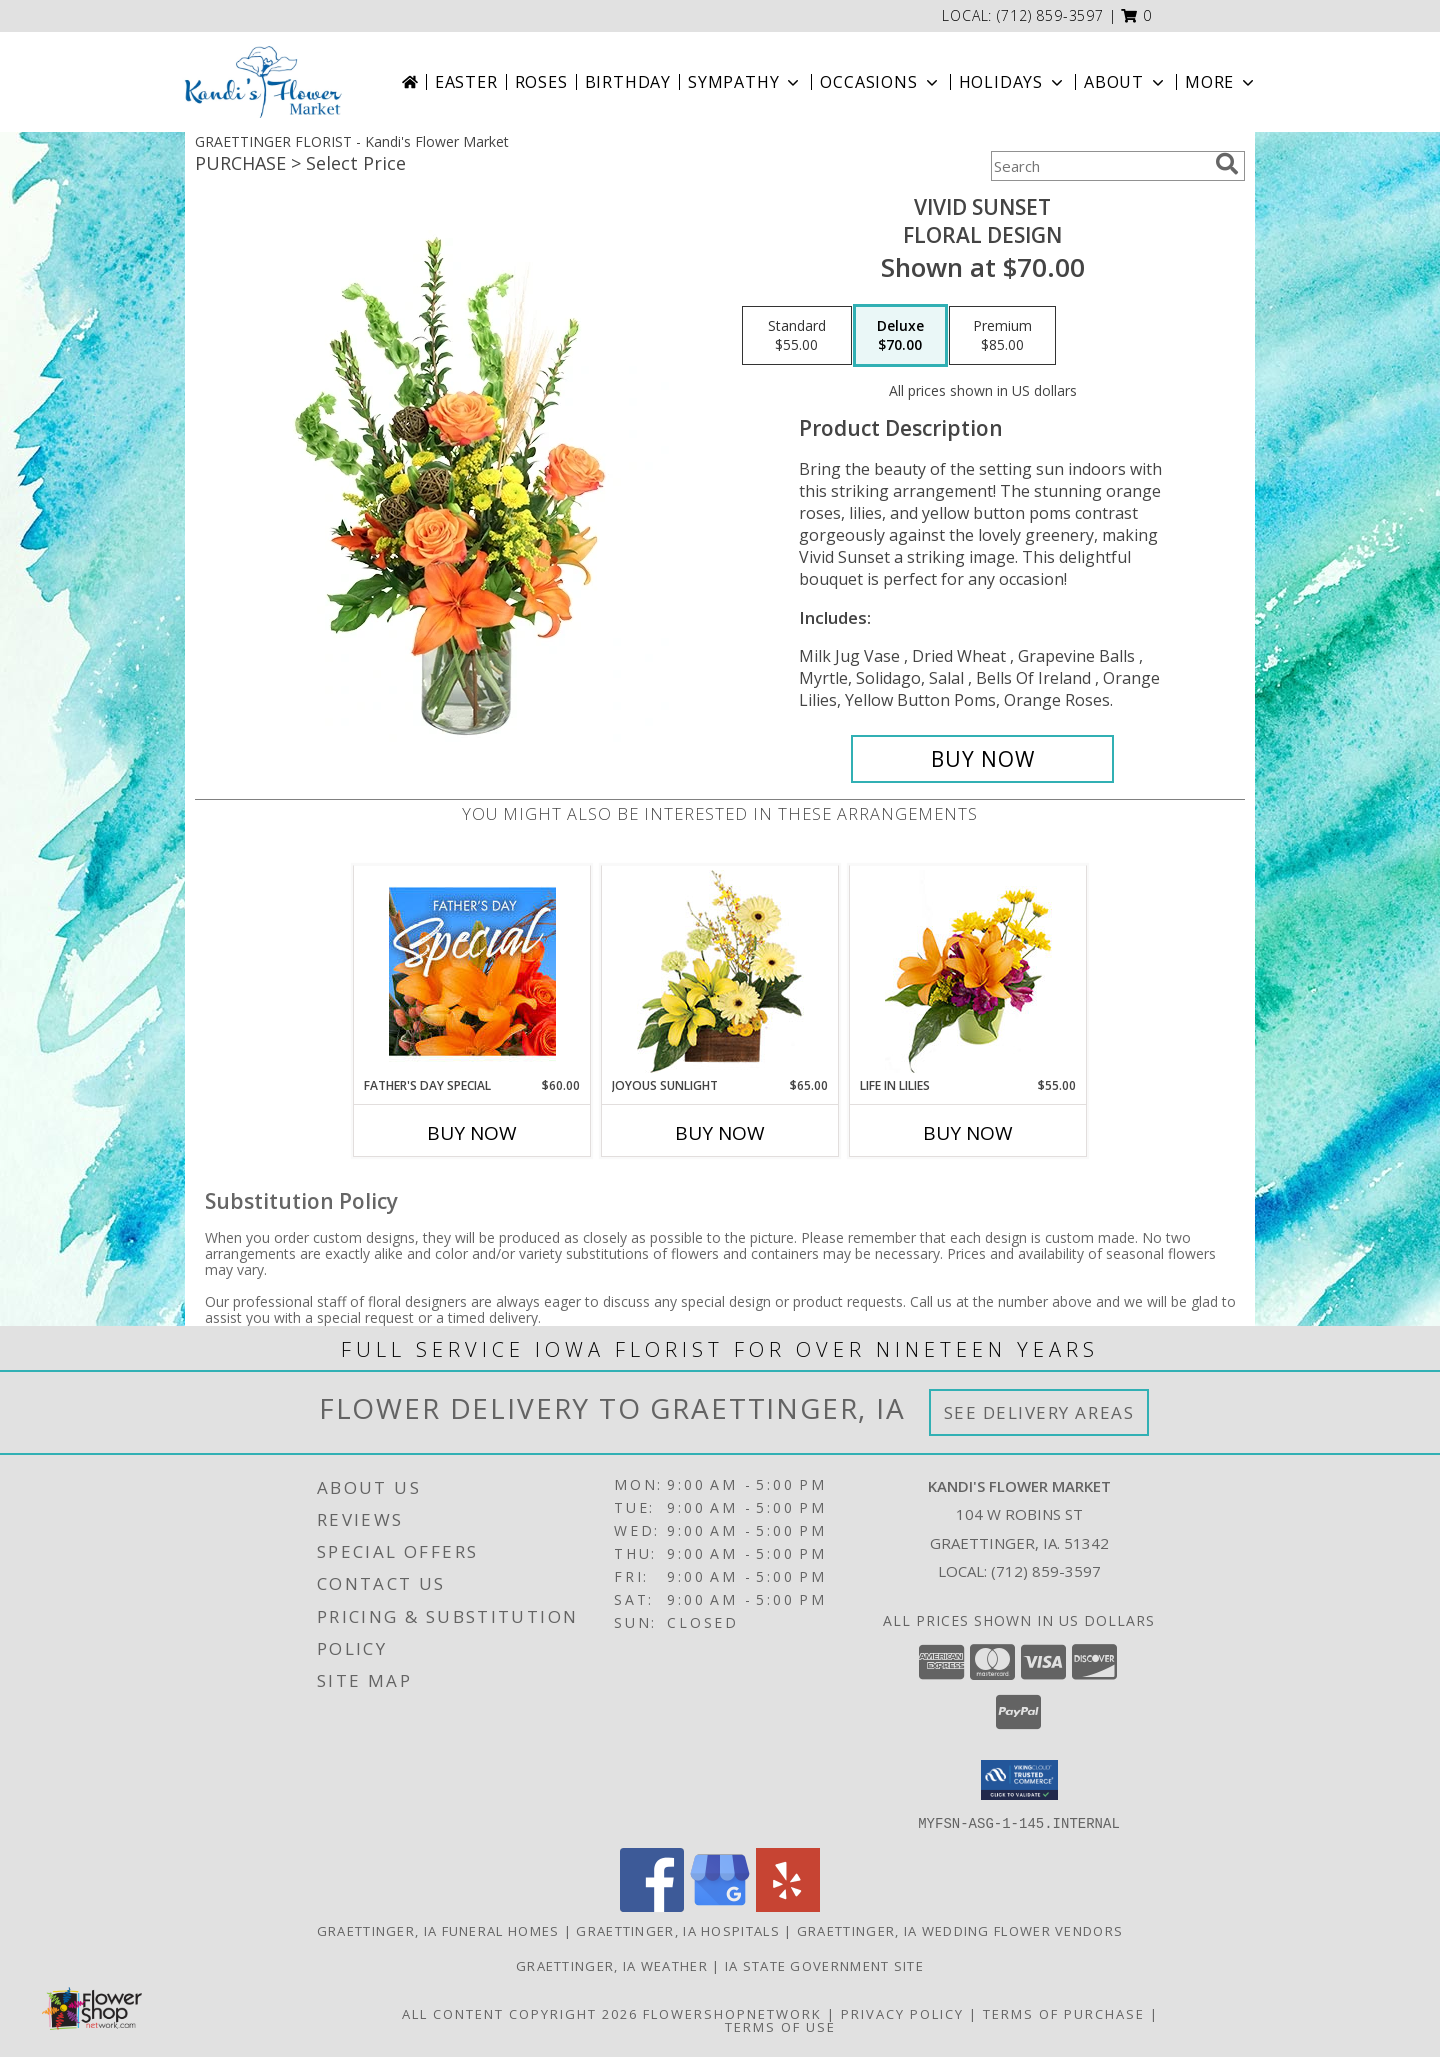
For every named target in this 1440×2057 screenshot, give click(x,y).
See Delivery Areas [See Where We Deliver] (1039, 1412)
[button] (1136, 15)
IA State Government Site (824, 1965)
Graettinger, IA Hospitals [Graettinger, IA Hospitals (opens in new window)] (678, 1930)
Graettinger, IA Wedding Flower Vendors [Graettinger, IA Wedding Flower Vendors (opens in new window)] (960, 1930)
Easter (466, 82)
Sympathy (745, 82)
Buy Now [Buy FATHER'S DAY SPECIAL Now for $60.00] (472, 1133)
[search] (1227, 164)
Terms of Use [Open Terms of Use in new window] (780, 2026)
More (1221, 82)
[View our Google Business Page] (720, 1905)
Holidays (1013, 82)
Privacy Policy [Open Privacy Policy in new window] (902, 2013)
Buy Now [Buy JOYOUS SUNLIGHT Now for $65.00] (720, 1133)
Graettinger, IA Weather (612, 1965)
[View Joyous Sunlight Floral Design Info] (720, 971)
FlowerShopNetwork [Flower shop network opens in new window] (732, 2013)
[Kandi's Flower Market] (264, 82)
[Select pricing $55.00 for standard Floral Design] (797, 336)
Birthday (628, 82)
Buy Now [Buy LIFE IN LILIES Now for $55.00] (968, 1133)
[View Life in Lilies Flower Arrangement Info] (968, 971)
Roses (541, 82)
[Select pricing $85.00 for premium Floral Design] (1002, 336)
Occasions (880, 82)
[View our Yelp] (788, 1905)
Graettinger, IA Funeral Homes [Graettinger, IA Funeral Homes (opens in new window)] (438, 1930)
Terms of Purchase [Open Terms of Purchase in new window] (1064, 2013)
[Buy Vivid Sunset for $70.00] (982, 759)
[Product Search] (1099, 166)
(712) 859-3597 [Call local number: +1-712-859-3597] (1050, 15)
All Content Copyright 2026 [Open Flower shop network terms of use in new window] (520, 2013)
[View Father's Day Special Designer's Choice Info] (472, 971)
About (1126, 82)
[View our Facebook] (652, 1905)
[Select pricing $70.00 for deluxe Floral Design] (900, 336)
